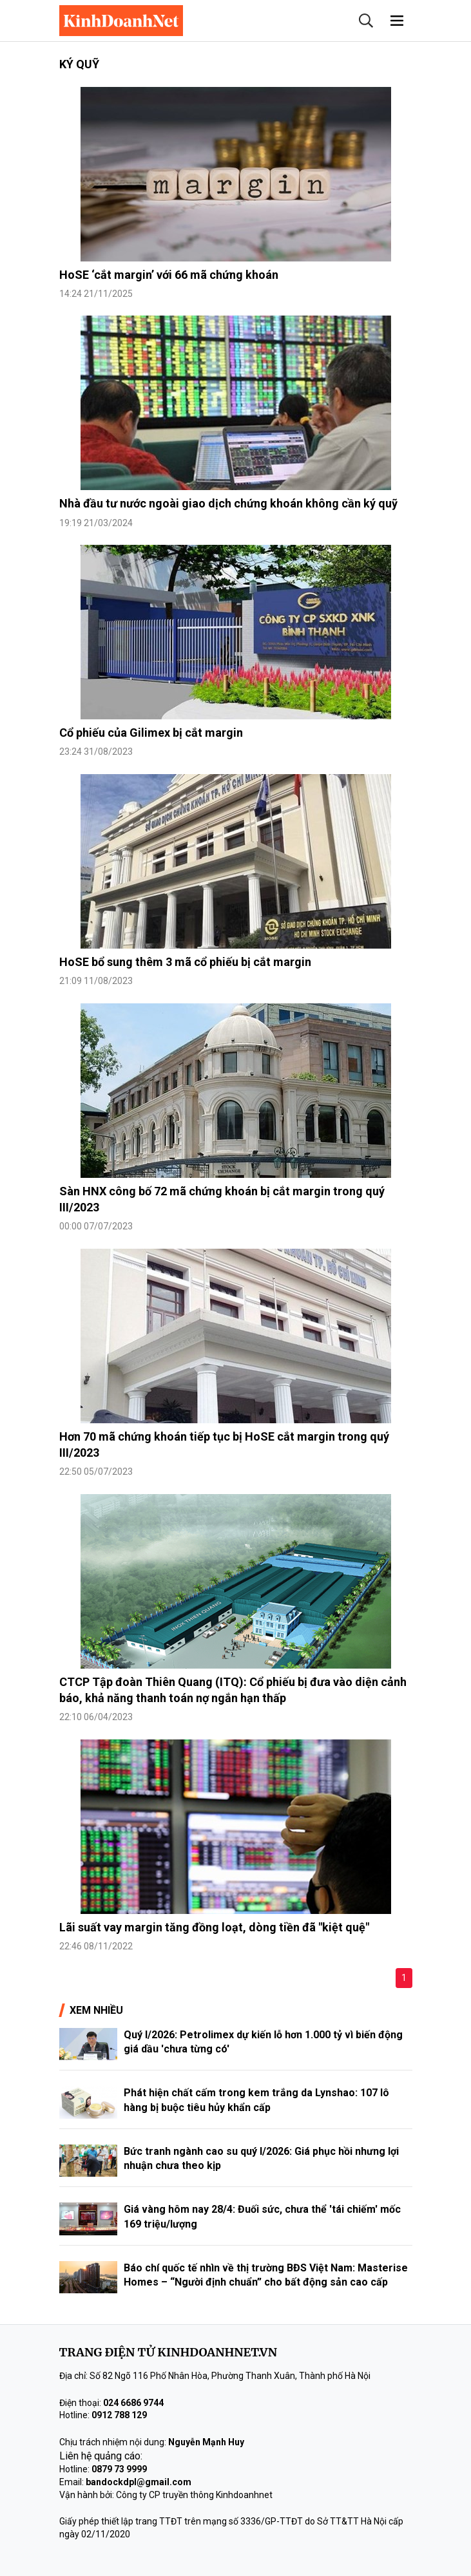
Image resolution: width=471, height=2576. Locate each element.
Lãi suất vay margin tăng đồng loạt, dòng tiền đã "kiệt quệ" (214, 1927)
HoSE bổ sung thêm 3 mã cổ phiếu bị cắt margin (185, 962)
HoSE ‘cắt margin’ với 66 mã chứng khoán (168, 274)
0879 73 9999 (119, 2469)
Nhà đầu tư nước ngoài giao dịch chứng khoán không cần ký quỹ (228, 503)
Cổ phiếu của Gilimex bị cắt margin (151, 732)
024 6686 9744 (133, 2403)
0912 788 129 (119, 2415)
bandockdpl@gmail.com (138, 2482)
